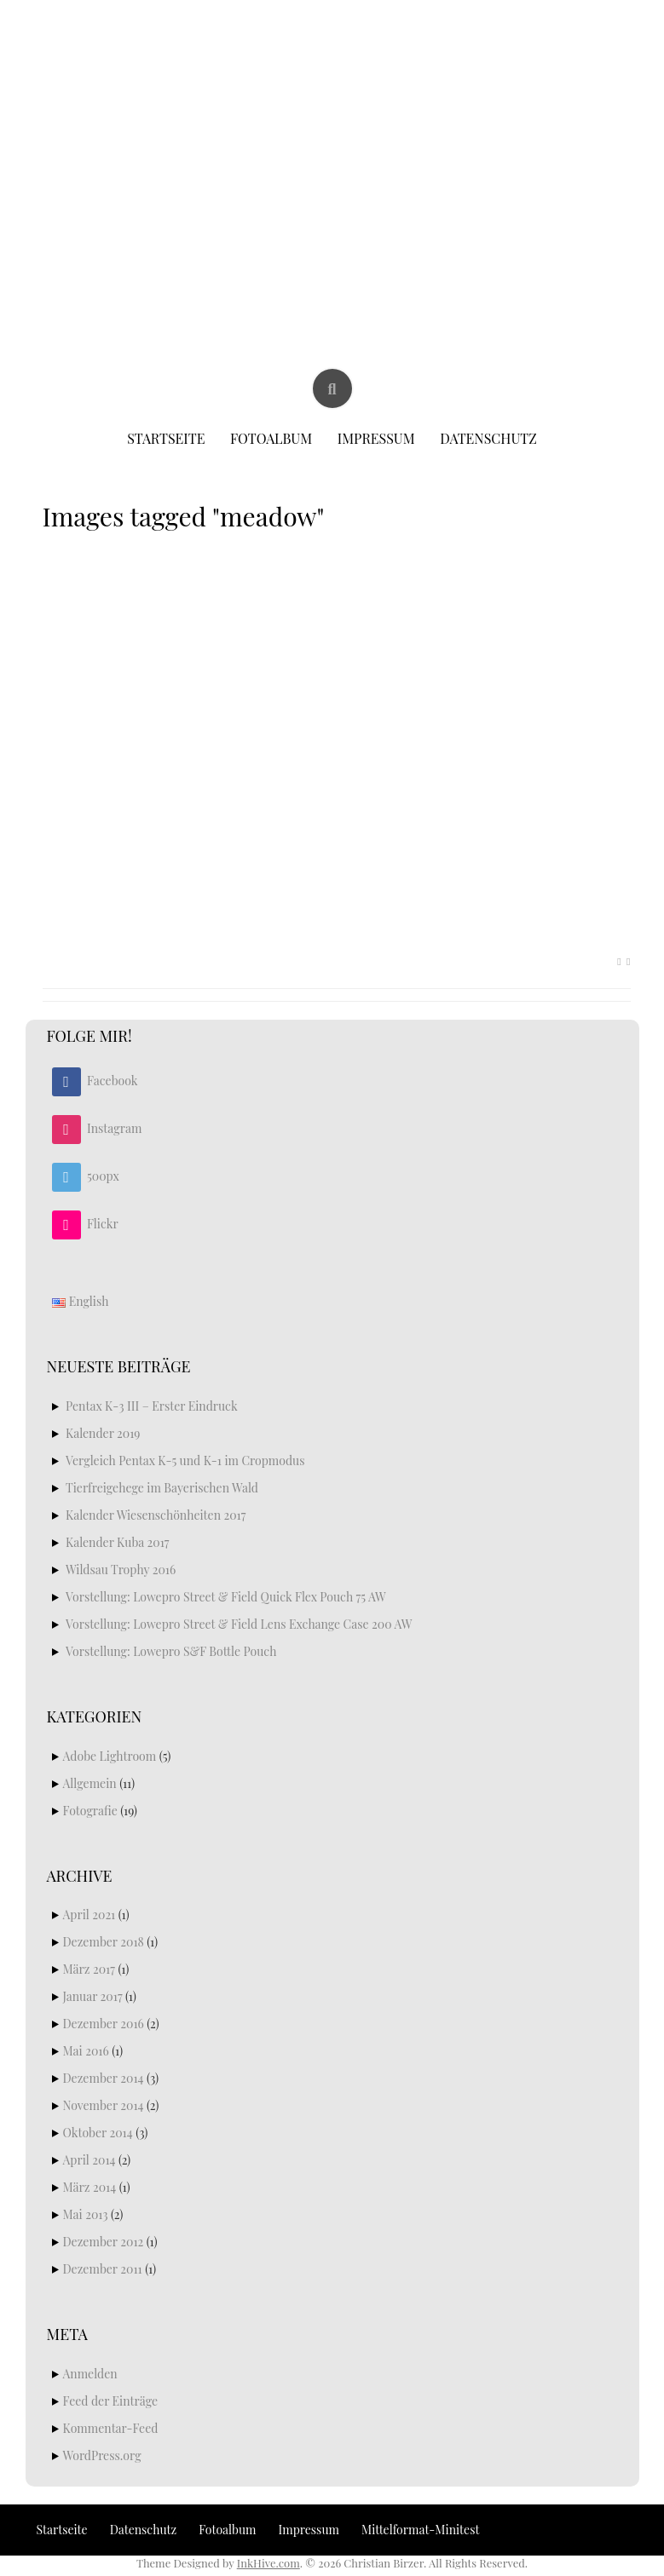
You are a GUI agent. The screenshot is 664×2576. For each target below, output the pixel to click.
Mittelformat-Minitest (420, 2529)
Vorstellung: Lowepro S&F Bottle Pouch (171, 1651)
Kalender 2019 (103, 1433)
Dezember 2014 (103, 2078)
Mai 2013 (85, 2214)
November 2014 (103, 2105)
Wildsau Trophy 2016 (121, 1569)
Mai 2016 (86, 2051)
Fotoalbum (271, 438)
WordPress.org (102, 2455)
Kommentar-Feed (111, 2428)
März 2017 (89, 1969)
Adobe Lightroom (110, 1756)
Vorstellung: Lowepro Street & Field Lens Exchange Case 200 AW (239, 1624)
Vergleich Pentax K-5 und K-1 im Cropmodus (185, 1460)
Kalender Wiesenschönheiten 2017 (155, 1515)
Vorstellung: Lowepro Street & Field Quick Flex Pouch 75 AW (226, 1597)
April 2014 (89, 2160)
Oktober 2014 (98, 2133)
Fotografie (90, 1811)
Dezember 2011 (102, 2269)
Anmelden (90, 2374)
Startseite (166, 438)
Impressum (376, 438)
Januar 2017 (93, 1996)
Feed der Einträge (111, 2401)
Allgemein (90, 1783)
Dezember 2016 (103, 2023)
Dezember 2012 (103, 2242)
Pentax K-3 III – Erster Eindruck (152, 1406)
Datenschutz (488, 438)
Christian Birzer (333, 58)
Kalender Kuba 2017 (118, 1542)
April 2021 (89, 1914)
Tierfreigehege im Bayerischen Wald (162, 1488)
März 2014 (90, 2187)
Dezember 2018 (103, 1942)
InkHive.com (268, 2563)
